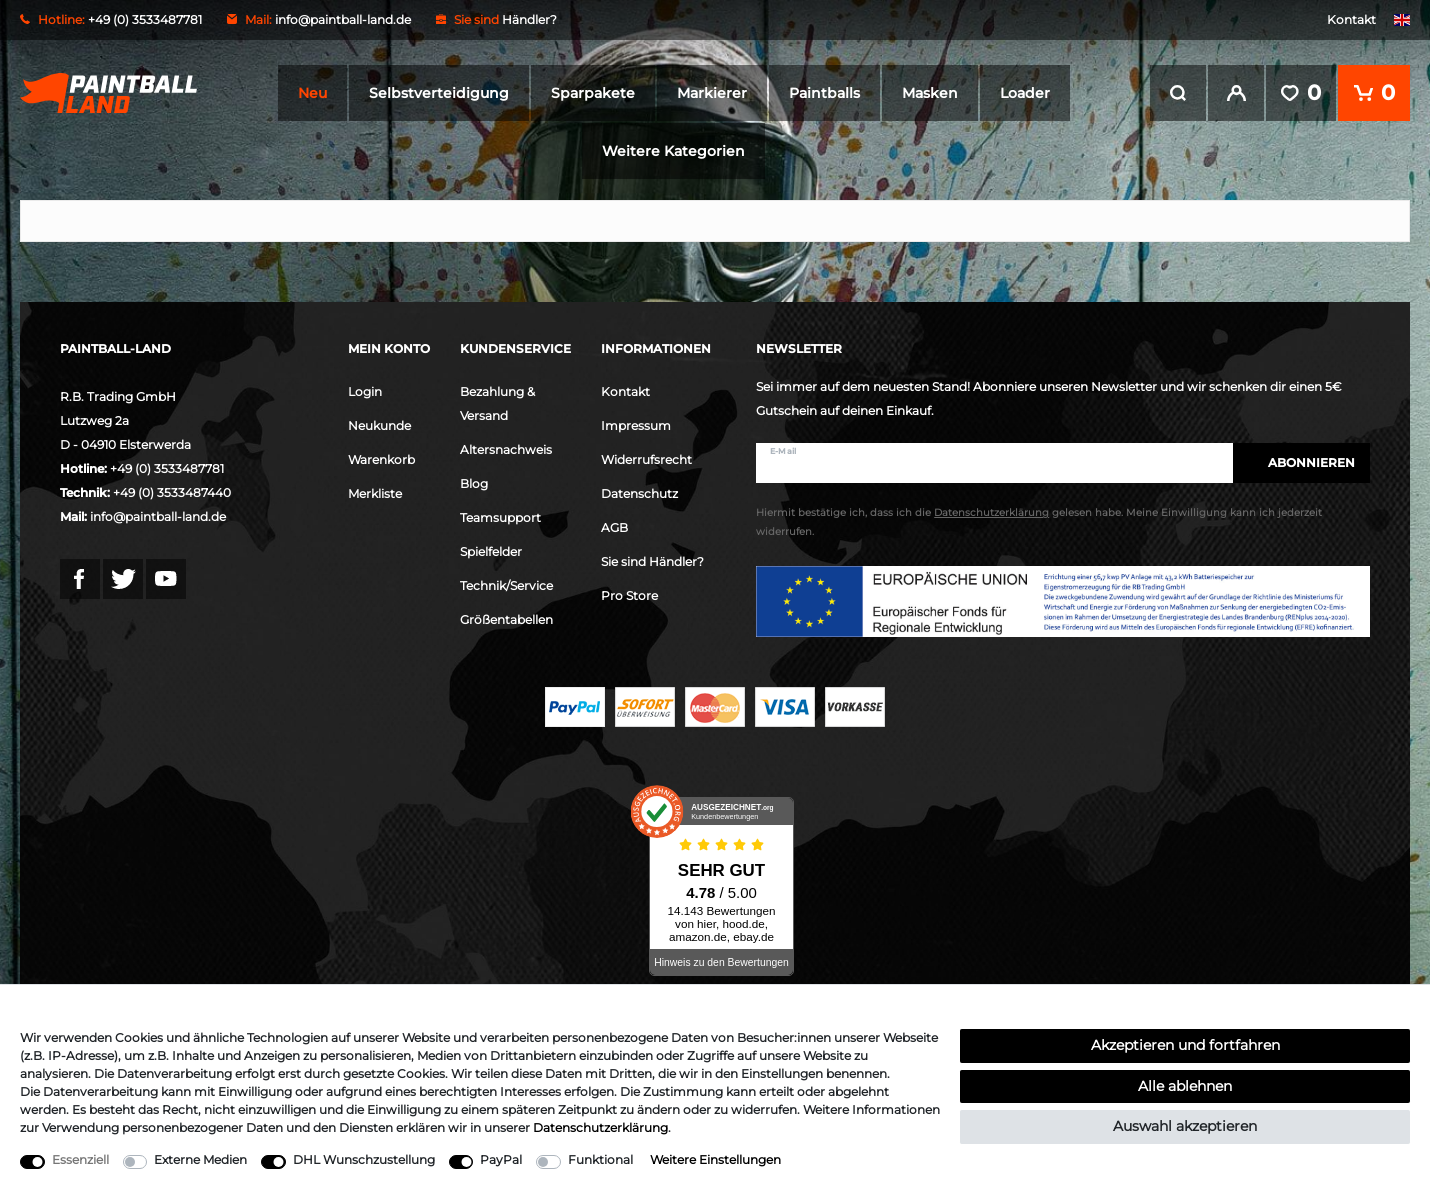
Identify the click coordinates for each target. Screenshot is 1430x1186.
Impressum (636, 425)
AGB (614, 527)
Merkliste (375, 493)
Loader (1025, 93)
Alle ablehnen (1185, 1086)
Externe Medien (200, 1159)
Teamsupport (500, 517)
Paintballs (824, 93)
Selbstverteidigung (439, 93)
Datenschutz (639, 493)
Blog (474, 483)
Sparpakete (593, 93)
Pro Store (629, 595)
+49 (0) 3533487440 (172, 492)
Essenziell (80, 1159)
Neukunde (379, 425)
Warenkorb (381, 459)
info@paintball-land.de (343, 19)
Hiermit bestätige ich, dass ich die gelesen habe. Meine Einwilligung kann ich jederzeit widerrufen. (1039, 522)
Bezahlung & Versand (497, 403)
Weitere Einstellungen (715, 1159)
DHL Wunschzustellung (364, 1159)
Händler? (529, 19)
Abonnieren (1301, 462)
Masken (930, 93)
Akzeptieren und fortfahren (1185, 1045)
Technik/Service (506, 585)
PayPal (501, 1159)
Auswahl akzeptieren (1185, 1126)
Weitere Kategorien (673, 151)
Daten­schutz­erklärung (600, 1127)
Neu (312, 93)
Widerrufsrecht (646, 459)
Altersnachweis (506, 449)
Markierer (712, 93)
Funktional (600, 1159)
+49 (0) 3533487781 (167, 468)
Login (365, 391)
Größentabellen (506, 619)
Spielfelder (491, 551)
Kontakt (1351, 19)
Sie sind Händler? (652, 561)
